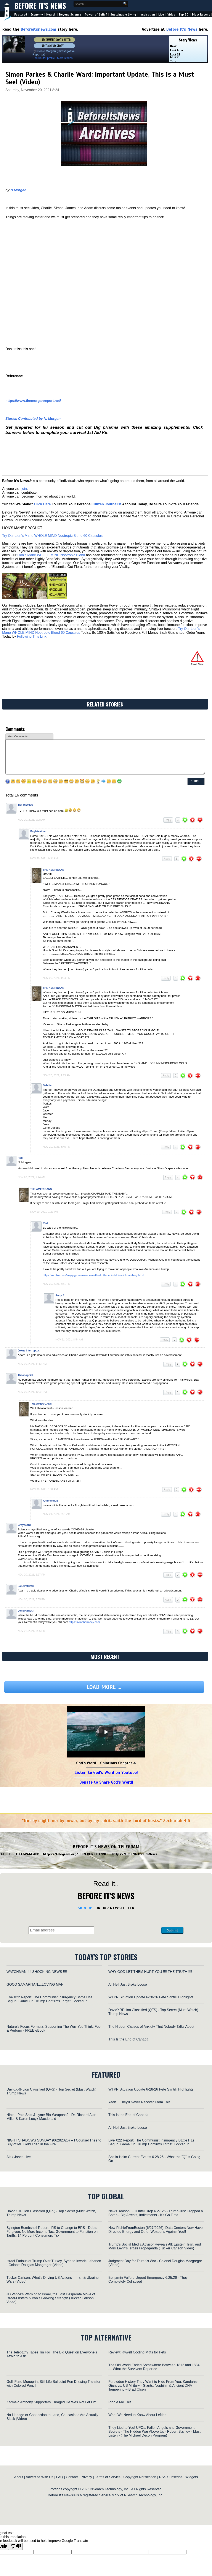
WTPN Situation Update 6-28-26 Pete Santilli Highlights (150, 1997)
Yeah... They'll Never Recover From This (139, 2102)
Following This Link (31, 636)
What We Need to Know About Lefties (137, 2415)
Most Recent (201, 14)
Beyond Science (70, 14)
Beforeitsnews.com (38, 29)
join (24, 488)
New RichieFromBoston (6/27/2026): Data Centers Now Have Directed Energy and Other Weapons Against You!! (155, 2229)
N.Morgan (18, 190)
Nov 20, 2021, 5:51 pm (56, 1283)
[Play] (106, 1732)
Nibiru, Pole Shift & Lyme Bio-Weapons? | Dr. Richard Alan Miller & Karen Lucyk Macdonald (51, 2117)
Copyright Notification (139, 2477)
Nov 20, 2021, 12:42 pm (32, 1392)
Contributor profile (43, 58)
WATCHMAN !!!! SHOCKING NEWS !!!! (36, 1972)
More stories (65, 58)
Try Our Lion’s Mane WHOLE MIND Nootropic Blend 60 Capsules (52, 535)
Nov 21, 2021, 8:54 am (69, 1339)
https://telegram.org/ (60, 1854)
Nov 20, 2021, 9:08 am (31, 819)
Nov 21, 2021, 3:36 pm (31, 1631)
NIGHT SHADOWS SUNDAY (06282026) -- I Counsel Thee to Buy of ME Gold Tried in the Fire (53, 2142)
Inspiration (147, 14)
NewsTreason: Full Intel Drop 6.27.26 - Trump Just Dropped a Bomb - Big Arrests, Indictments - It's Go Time (155, 2213)
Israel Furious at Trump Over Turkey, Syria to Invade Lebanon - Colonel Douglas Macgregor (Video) (53, 2263)
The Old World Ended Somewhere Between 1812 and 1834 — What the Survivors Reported (153, 2367)
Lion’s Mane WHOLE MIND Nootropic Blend (51, 555)
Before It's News (40, 5)
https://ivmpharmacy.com (84, 1622)
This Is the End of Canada (128, 2039)
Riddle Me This (119, 2402)
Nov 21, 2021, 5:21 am (56, 1514)
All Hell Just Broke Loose (127, 1984)
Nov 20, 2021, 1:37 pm (44, 1489)
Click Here (42, 504)
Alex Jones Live (18, 2157)
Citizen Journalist (107, 504)
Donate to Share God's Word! (106, 1782)
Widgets (191, 2477)
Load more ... (104, 1687)
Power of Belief (96, 14)
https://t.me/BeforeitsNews (134, 1854)
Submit (172, 1930)
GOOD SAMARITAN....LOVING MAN (35, 1984)
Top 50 (183, 14)
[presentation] (128, 1923)
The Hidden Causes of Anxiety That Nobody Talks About (151, 2026)
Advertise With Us (39, 2477)
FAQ (59, 2477)
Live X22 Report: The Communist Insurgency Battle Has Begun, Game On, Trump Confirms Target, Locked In (49, 1999)
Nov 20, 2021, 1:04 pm (56, 978)
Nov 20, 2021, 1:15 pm (56, 1075)
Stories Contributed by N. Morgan (33, 418)
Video (171, 14)
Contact (72, 2477)
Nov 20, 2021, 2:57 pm (31, 1574)
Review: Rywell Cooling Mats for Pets (137, 2352)
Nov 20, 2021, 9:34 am (44, 858)
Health (51, 14)
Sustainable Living (123, 14)
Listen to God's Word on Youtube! (106, 1772)
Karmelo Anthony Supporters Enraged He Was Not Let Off (51, 2402)
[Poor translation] (16, 2546)
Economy (37, 14)
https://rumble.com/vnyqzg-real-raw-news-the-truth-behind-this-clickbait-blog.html (93, 1275)
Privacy (86, 2477)
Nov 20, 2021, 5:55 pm (31, 1599)
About (18, 2477)
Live (161, 14)
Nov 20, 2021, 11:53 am (32, 1363)
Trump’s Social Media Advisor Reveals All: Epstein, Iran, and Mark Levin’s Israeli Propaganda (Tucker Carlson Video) (154, 2246)
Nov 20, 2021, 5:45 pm (56, 1146)
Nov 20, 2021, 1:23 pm (44, 1211)
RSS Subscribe (171, 2477)
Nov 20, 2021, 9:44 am (31, 1177)
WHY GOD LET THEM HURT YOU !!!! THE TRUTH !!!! (150, 1972)
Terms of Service (107, 2477)
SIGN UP (85, 1908)
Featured (20, 14)
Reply (168, 820)
